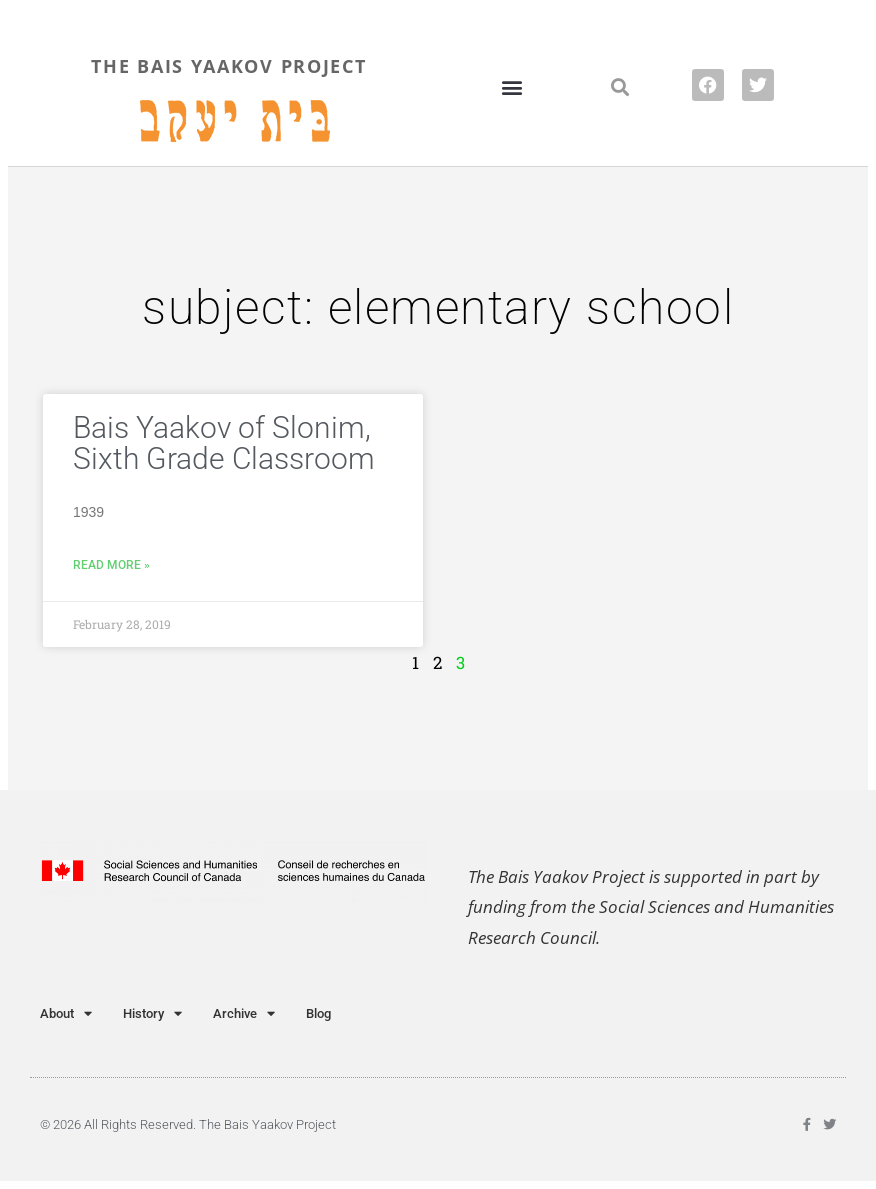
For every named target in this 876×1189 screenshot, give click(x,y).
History (152, 1013)
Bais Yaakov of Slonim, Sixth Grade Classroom (224, 443)
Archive (244, 1013)
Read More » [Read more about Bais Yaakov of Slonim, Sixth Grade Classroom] (111, 565)
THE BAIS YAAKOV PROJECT (228, 66)
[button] (511, 86)
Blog (318, 1013)
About (66, 1013)
